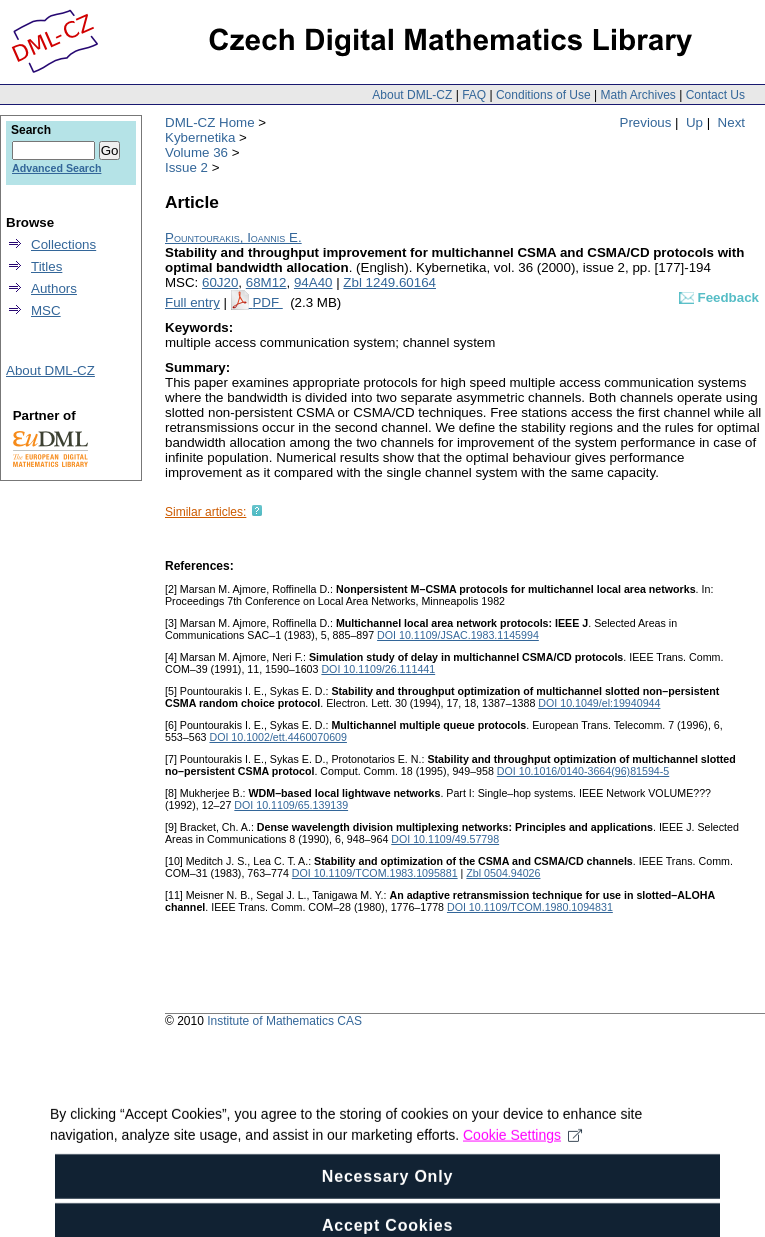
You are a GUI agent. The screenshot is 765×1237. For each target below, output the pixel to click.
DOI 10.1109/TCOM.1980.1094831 (530, 907)
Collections (63, 244)
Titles (46, 266)
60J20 (220, 282)
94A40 (313, 282)
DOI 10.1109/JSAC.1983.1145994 (458, 635)
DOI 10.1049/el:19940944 (599, 703)
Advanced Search (56, 168)
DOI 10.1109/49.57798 (445, 839)
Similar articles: (205, 512)
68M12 (266, 282)
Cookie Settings (522, 1168)
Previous (646, 122)
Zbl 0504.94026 (503, 873)
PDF (267, 302)
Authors (54, 288)
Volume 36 (196, 152)
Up (694, 122)
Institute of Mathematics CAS (284, 1021)
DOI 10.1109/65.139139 (291, 805)
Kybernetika (200, 137)
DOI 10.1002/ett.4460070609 (277, 737)
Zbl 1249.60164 (389, 282)
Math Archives (637, 95)
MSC (46, 310)
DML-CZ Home (210, 122)
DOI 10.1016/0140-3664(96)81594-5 (583, 771)
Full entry (192, 302)
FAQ (474, 95)
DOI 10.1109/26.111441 (378, 669)
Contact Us (715, 95)
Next (731, 122)
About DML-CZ (412, 95)
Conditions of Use (543, 95)
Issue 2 (186, 167)
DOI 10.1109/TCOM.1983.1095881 (375, 873)
